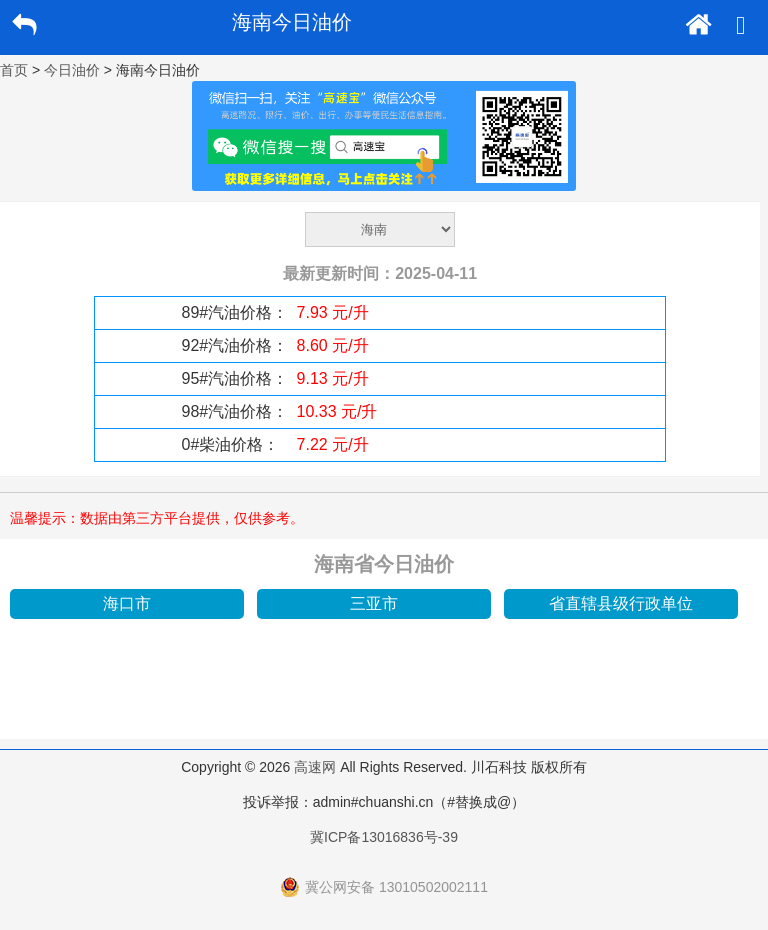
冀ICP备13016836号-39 (384, 837)
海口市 (127, 603)
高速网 (315, 767)
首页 (14, 70)
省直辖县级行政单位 (621, 603)
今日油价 (72, 70)
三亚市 (374, 603)
